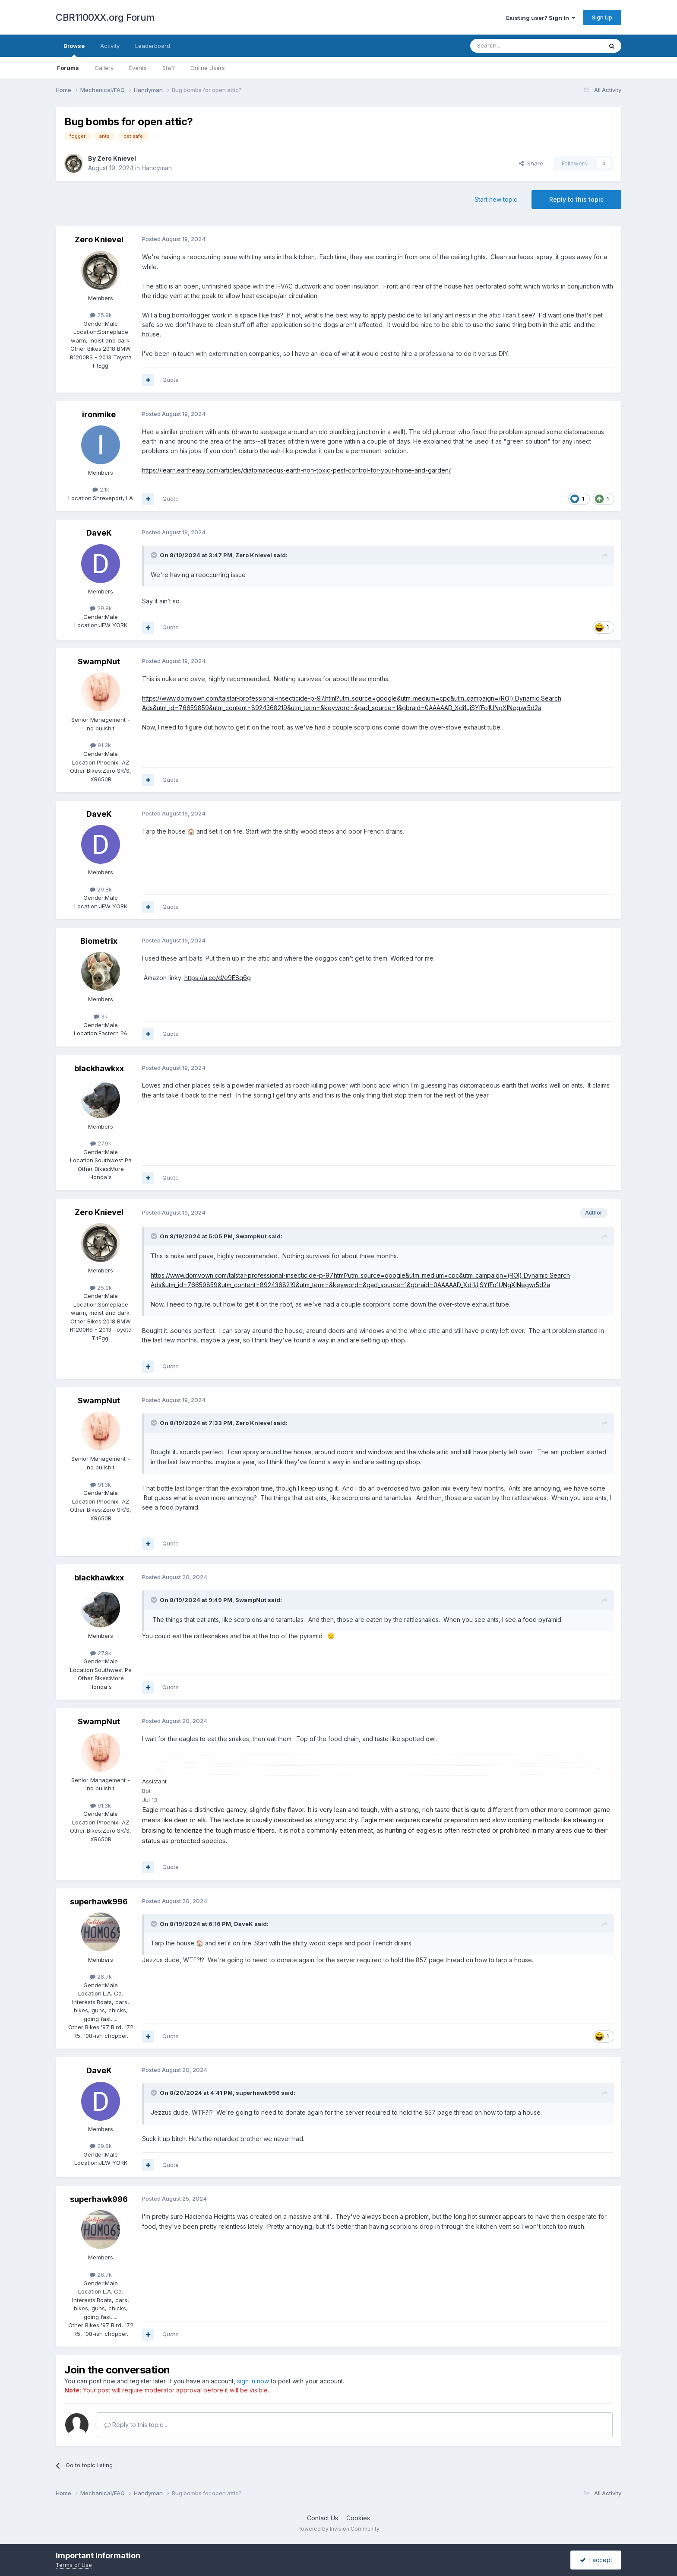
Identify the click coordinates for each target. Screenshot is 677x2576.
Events (138, 67)
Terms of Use (74, 2564)
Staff (168, 67)
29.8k (101, 608)
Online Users (207, 67)
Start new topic (496, 199)
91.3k (100, 745)
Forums (68, 67)
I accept (596, 2559)
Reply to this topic (576, 199)
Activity (110, 45)
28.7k (101, 1976)
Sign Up (602, 17)
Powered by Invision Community (338, 2528)
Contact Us (322, 2518)
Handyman (157, 167)
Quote (170, 379)
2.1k (100, 489)
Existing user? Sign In (540, 17)
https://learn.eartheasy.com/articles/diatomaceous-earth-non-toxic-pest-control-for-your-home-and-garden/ (296, 470)
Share (531, 163)
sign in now (253, 2381)
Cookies (358, 2518)
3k (101, 1016)
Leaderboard (152, 45)
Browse (74, 49)
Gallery (104, 67)
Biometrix (98, 940)
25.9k (101, 314)
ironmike (99, 414)
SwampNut (99, 661)
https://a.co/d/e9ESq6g (217, 977)
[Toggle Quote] (154, 555)
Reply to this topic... (135, 2424)
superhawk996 (99, 1901)
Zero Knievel (116, 158)
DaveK (99, 532)
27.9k (100, 1143)
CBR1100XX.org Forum (105, 17)
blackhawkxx (99, 1068)
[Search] (514, 46)
